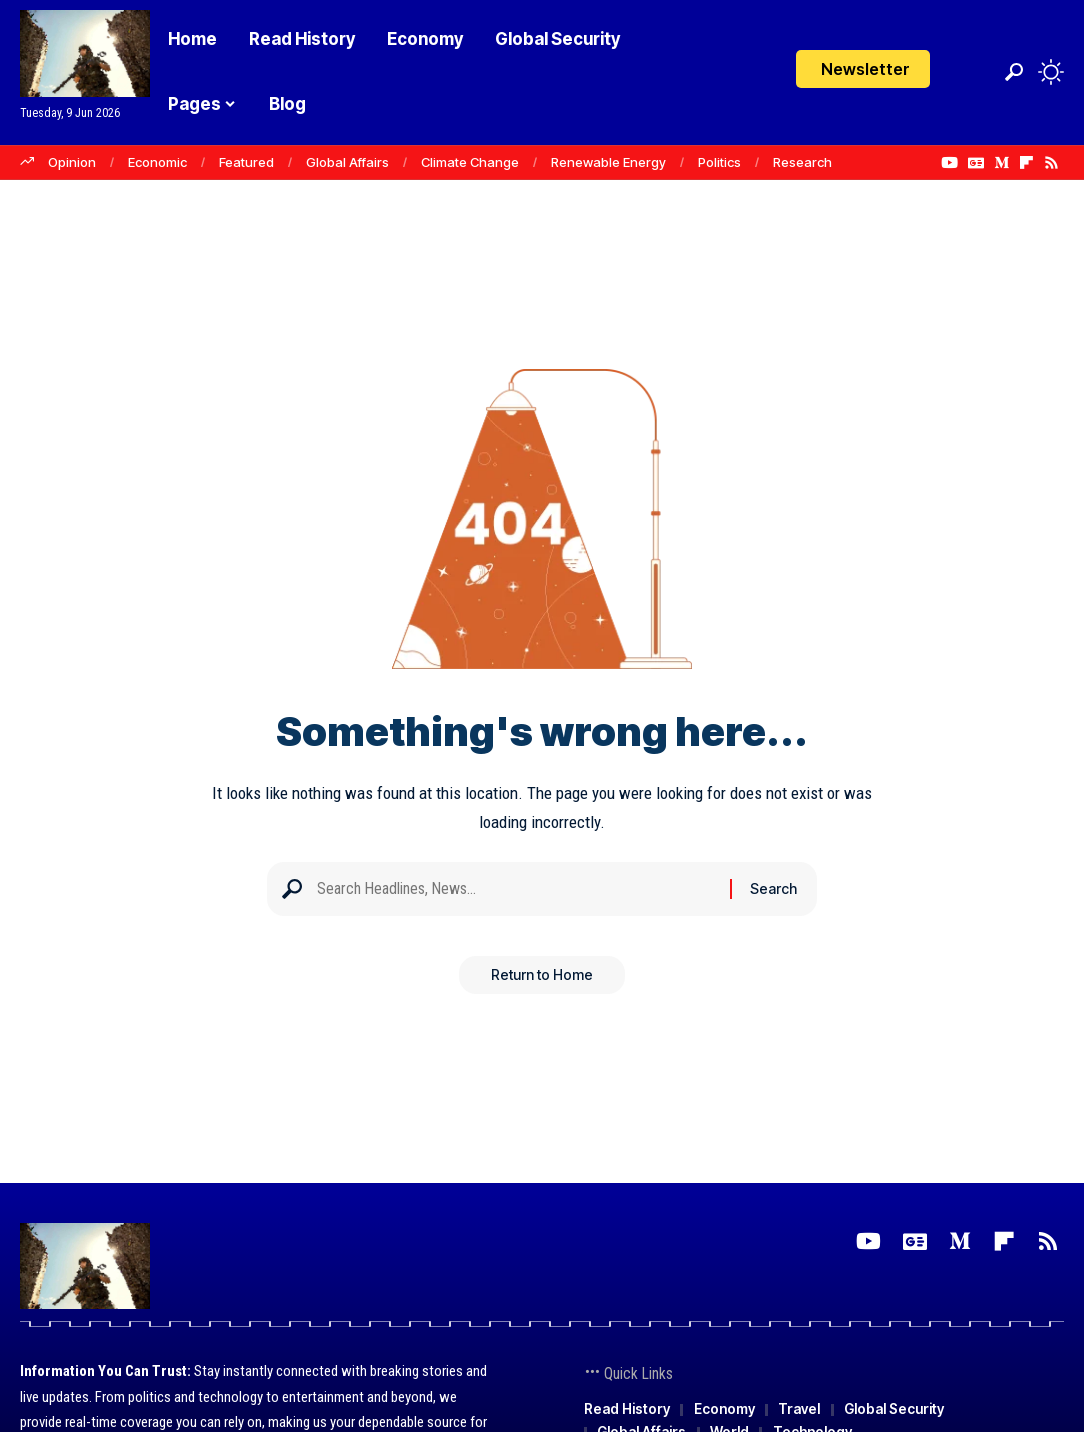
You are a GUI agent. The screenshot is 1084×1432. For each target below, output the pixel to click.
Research (802, 162)
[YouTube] (949, 163)
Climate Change (470, 162)
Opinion (72, 162)
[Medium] (1001, 163)
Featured (246, 162)
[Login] (972, 72)
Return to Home (542, 981)
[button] (1014, 72)
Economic (157, 162)
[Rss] (1051, 163)
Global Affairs (347, 162)
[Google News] (976, 163)
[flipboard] (1026, 163)
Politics (719, 162)
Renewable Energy (608, 162)
